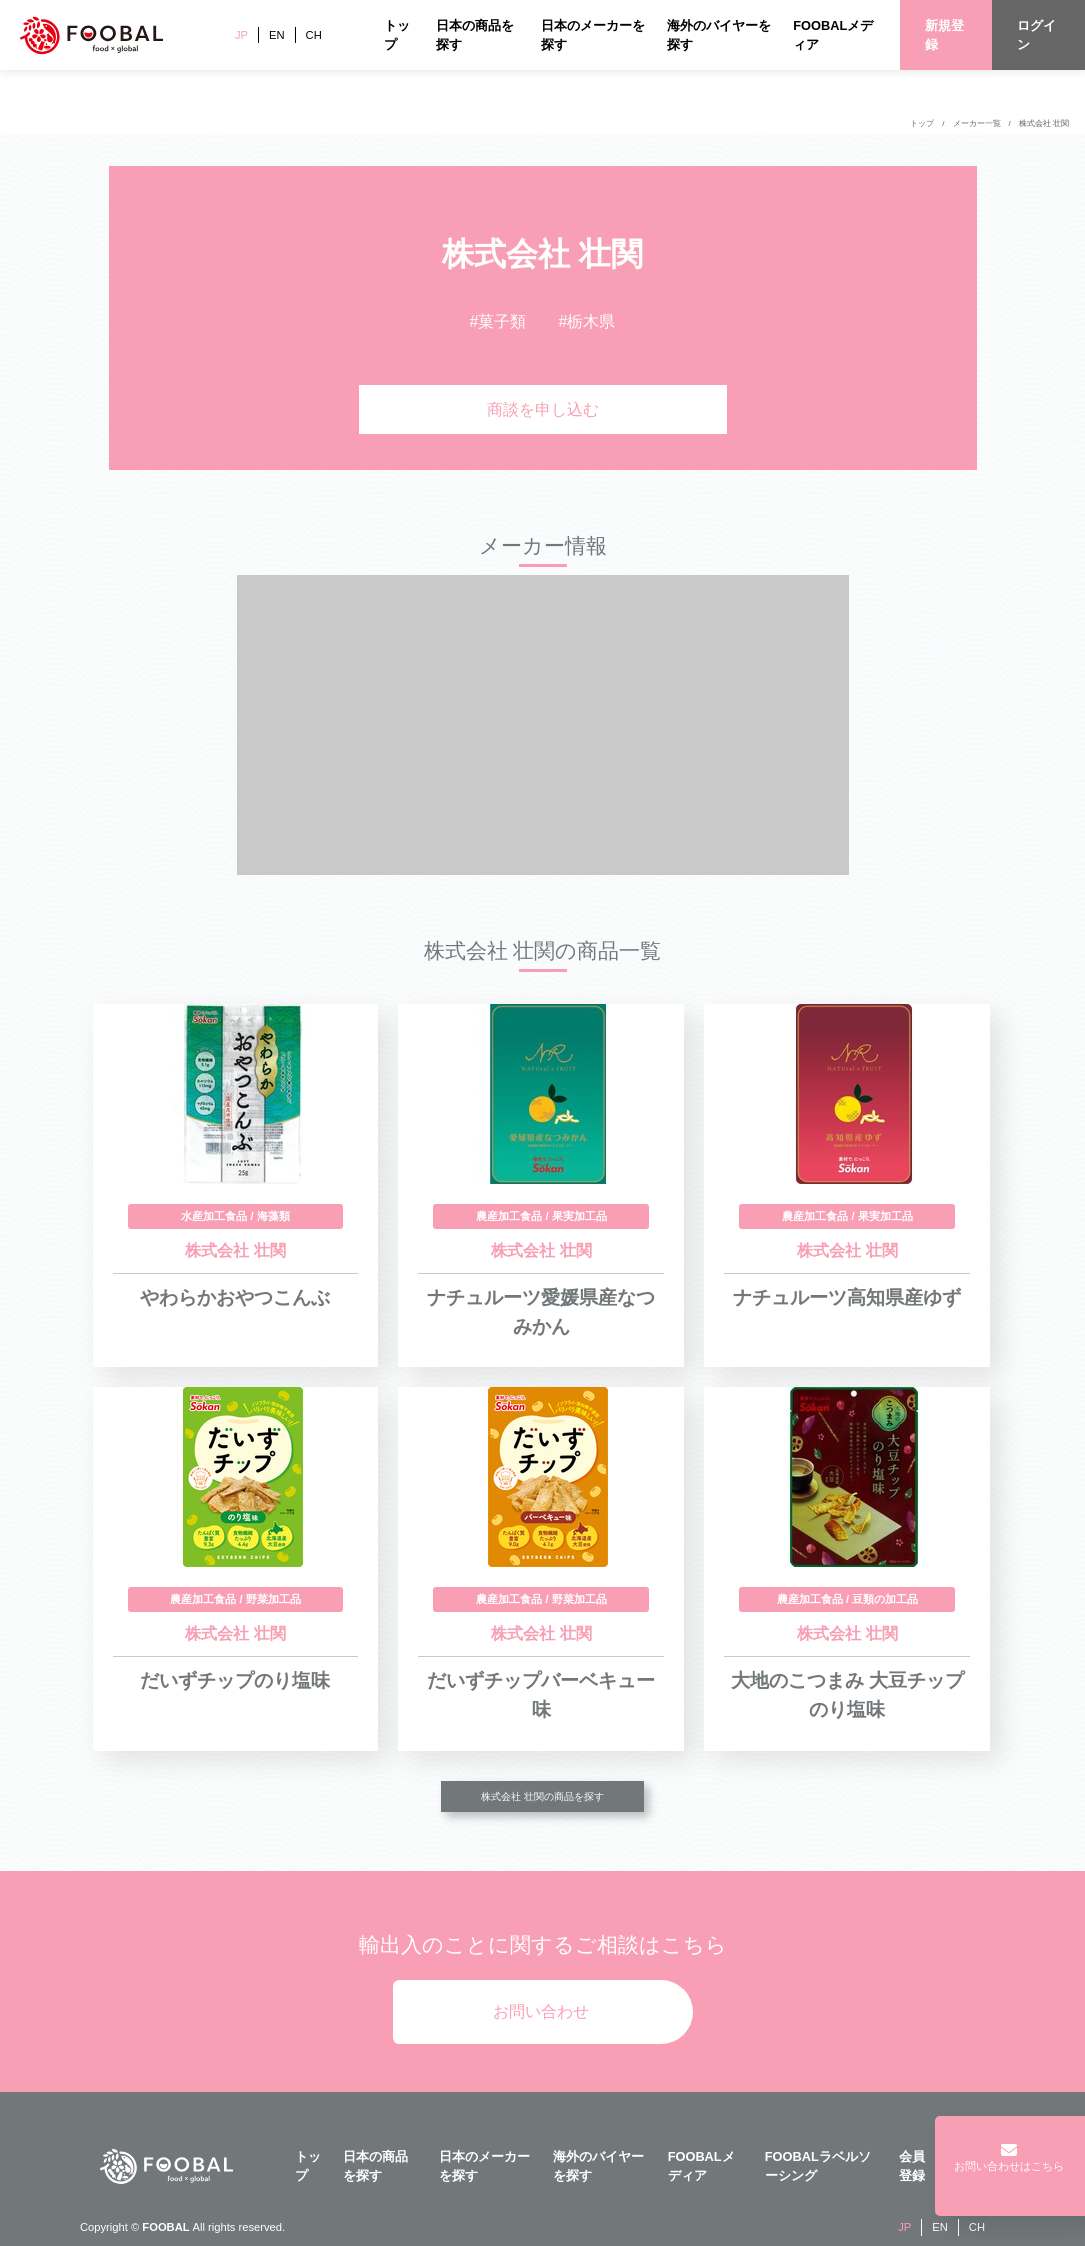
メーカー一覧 (977, 123)
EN (277, 35)
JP (241, 35)
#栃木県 (587, 321)
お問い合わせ (541, 2011)
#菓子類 (498, 321)
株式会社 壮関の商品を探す (542, 1796)
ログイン (1036, 35)
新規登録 (944, 35)
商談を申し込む (543, 409)
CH (314, 35)
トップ (922, 123)
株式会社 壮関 (1044, 123)
